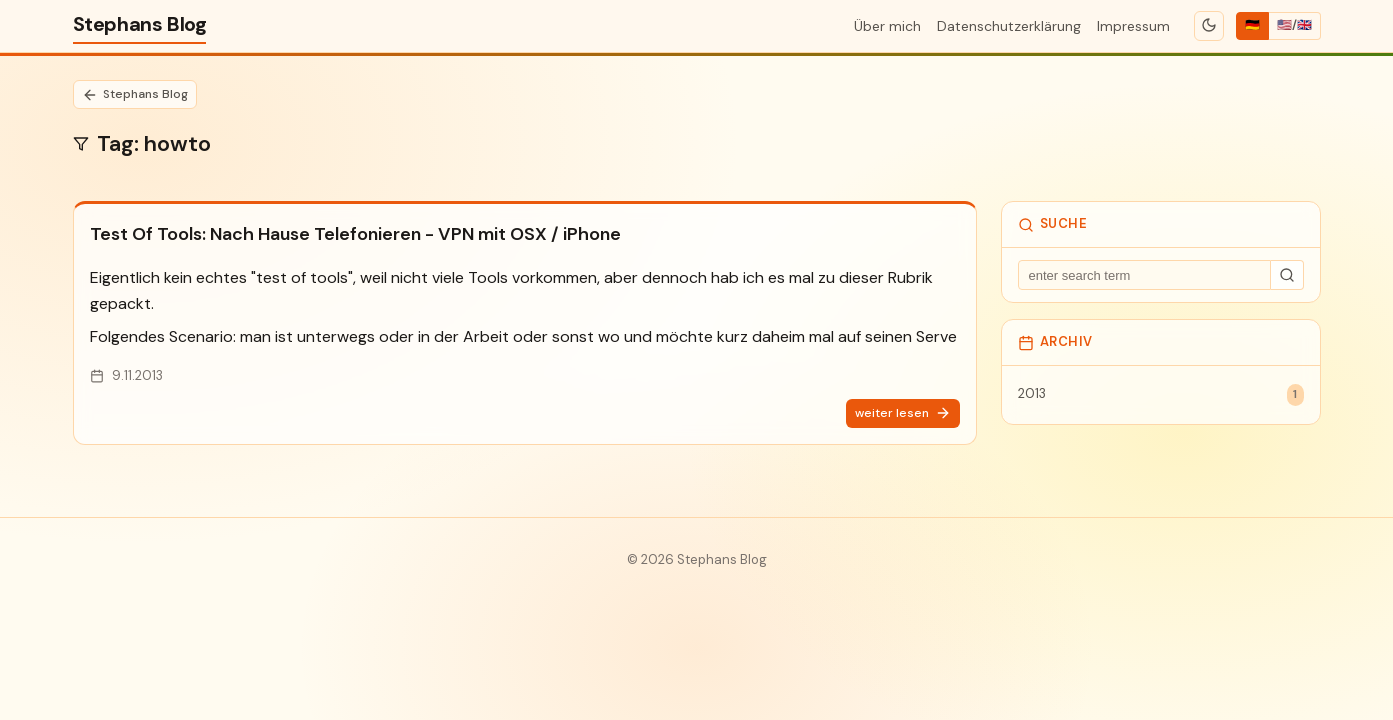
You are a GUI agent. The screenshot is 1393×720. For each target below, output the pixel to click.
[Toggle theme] (1208, 26)
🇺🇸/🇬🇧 (1294, 25)
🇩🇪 (1252, 25)
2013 (1161, 395)
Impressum (1133, 26)
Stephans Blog (140, 24)
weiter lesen (903, 413)
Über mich (887, 26)
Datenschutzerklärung (1009, 26)
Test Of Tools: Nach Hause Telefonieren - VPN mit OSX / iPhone (355, 234)
